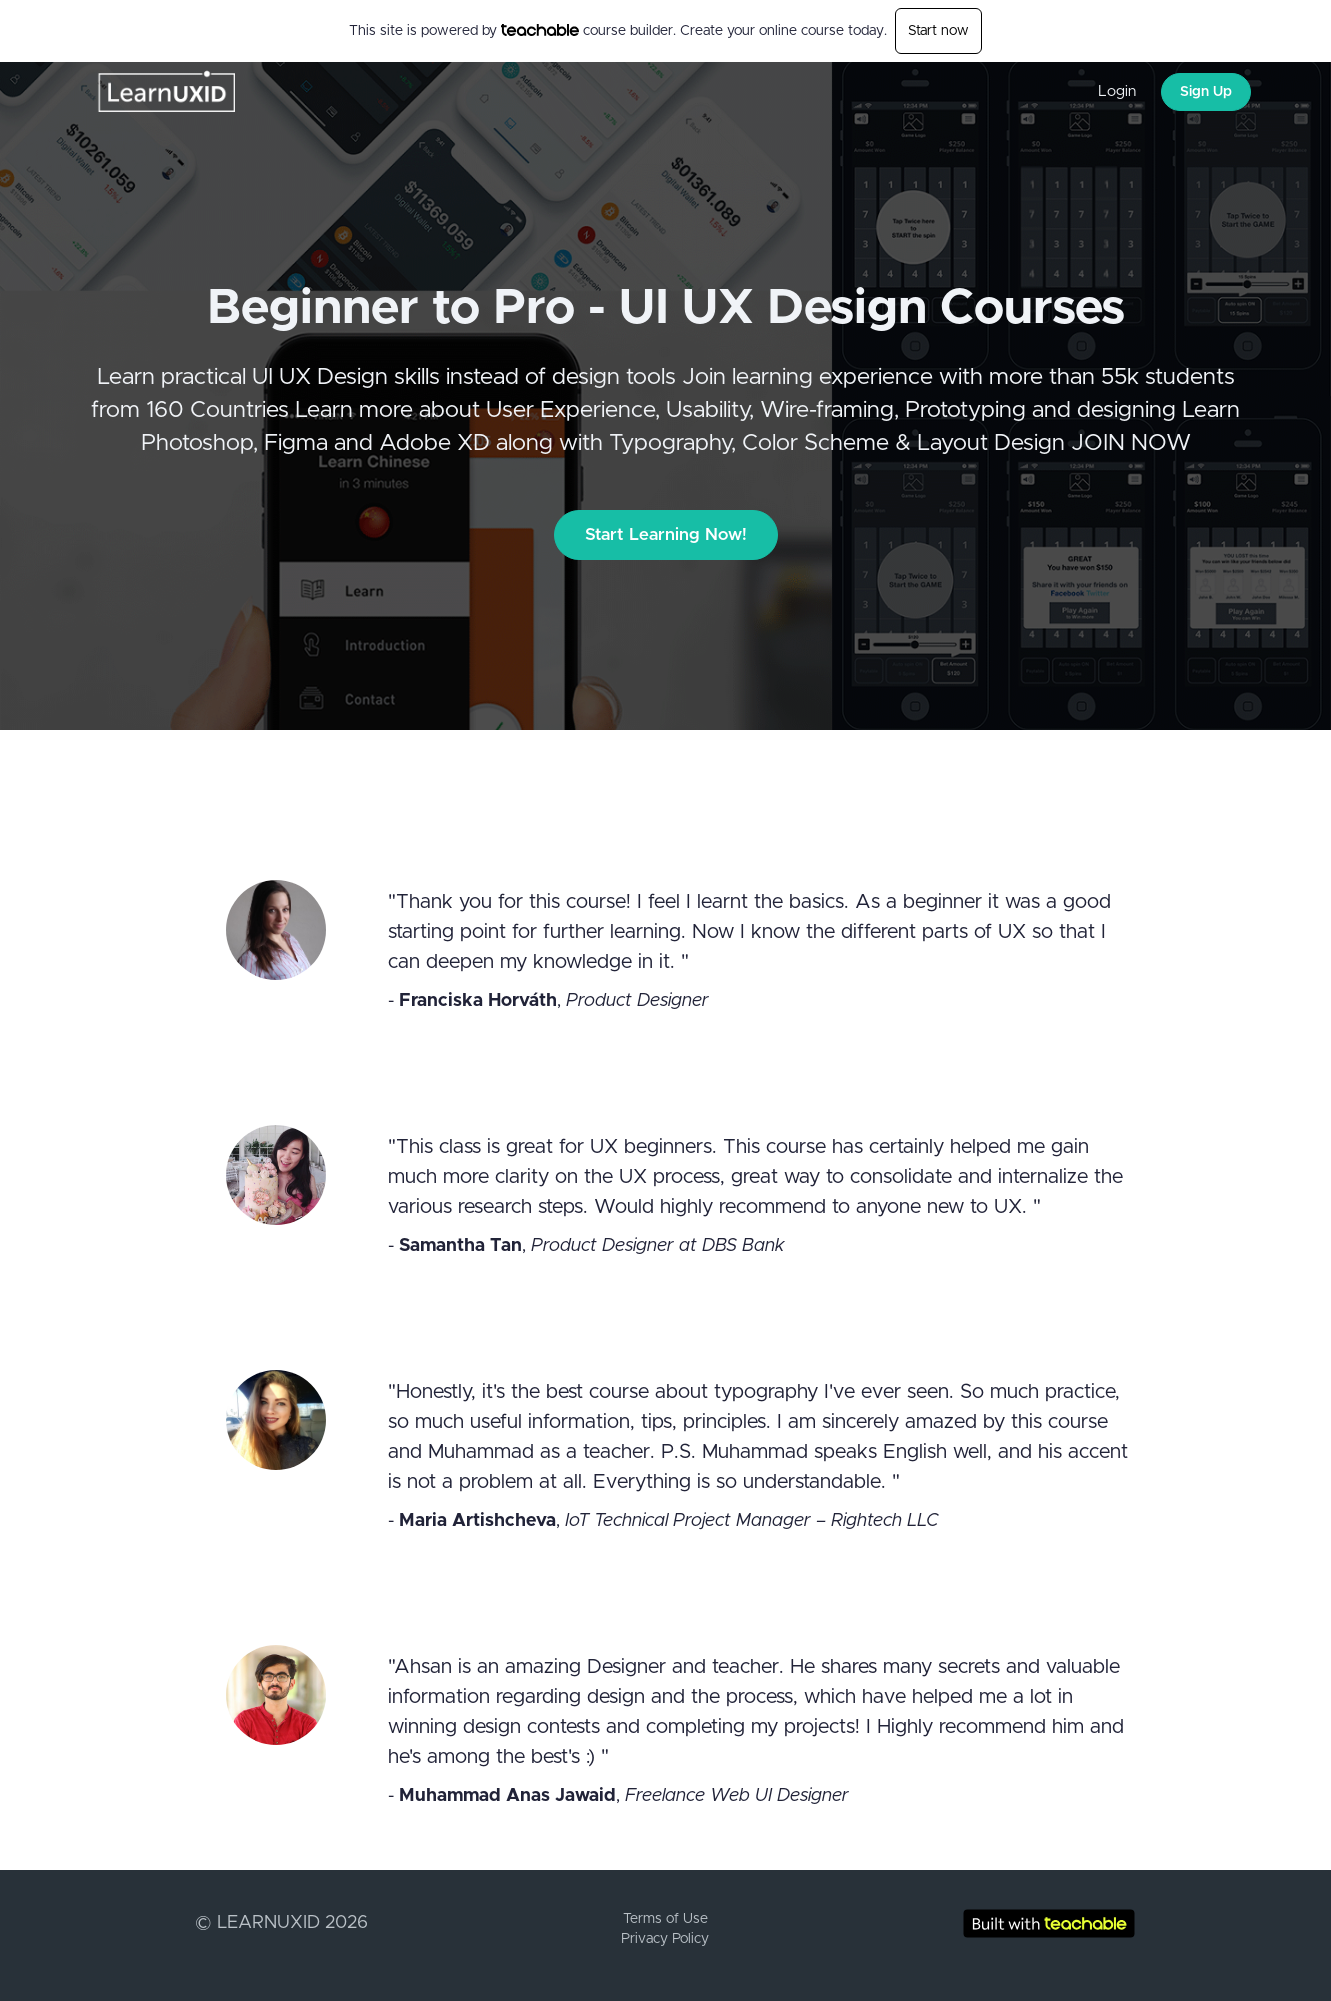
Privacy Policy (665, 1939)
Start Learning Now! (666, 534)
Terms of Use (665, 1919)
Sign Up (1206, 92)
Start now (938, 31)
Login (1117, 91)
